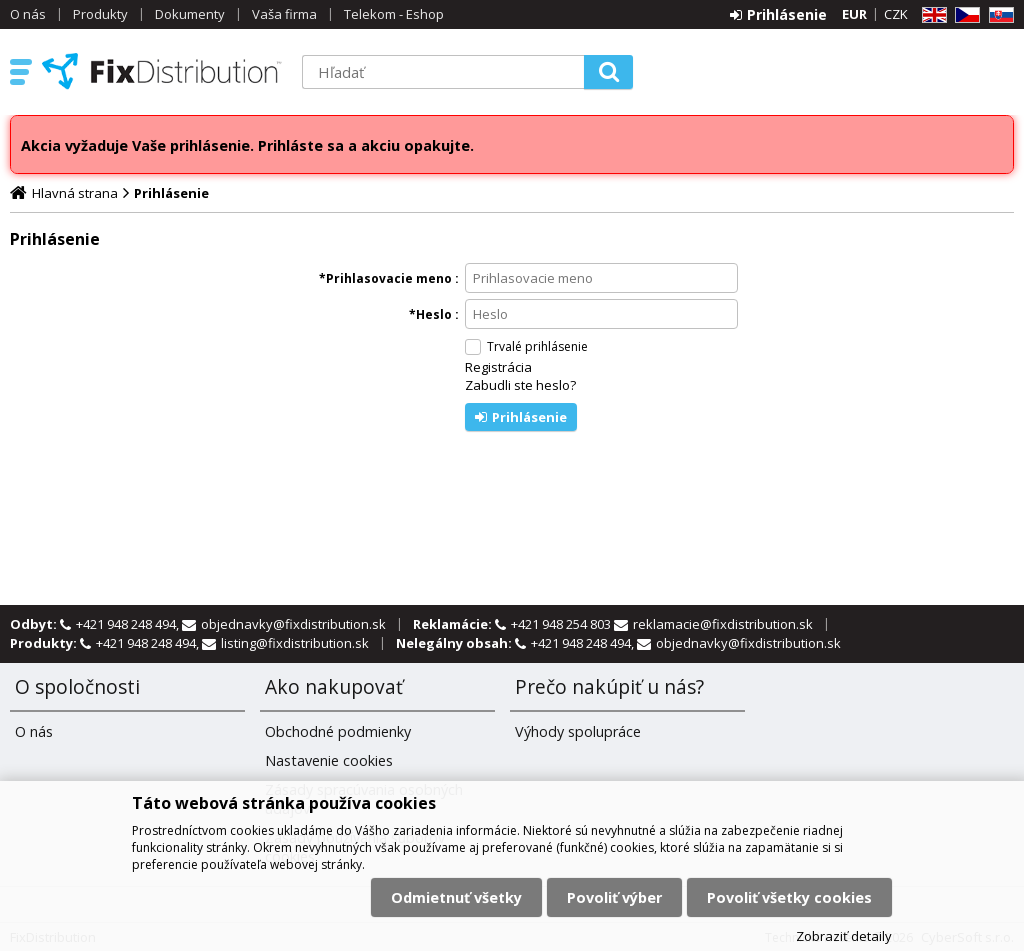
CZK (896, 14)
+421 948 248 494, (129, 624)
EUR (854, 14)
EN (931, 15)
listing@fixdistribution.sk (295, 643)
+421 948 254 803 (562, 624)
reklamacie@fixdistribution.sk (723, 624)
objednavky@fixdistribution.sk (293, 624)
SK (998, 15)
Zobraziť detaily (844, 936)
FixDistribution (162, 71)
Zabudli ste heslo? (520, 385)
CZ (964, 15)
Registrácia (498, 367)
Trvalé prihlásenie (537, 346)
